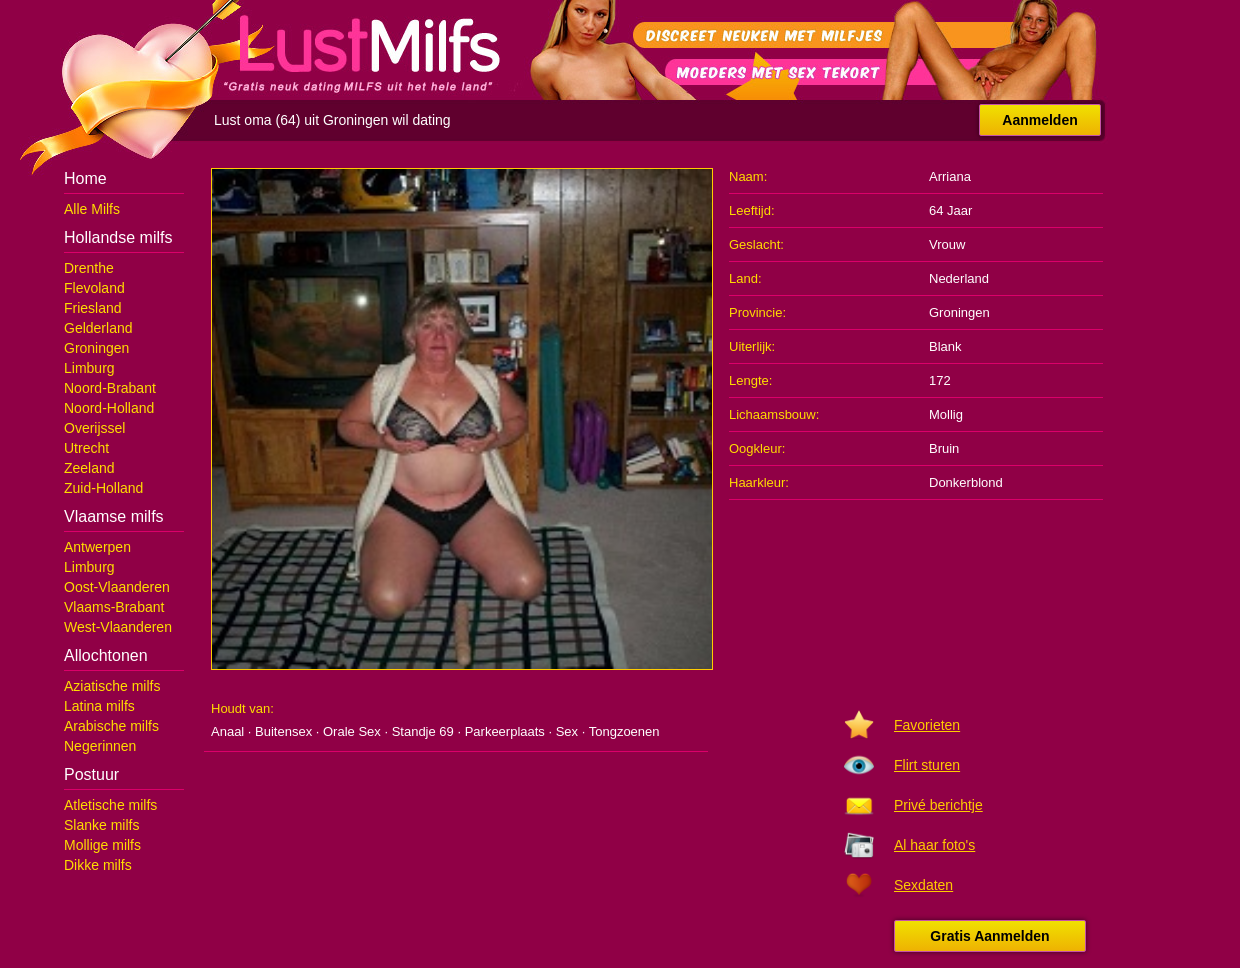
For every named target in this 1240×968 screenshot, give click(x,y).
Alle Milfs (92, 209)
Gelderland (98, 328)
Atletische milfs (110, 805)
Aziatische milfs (112, 686)
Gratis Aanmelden (989, 936)
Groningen (96, 348)
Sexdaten (923, 885)
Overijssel (94, 428)
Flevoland (94, 288)
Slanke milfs (101, 825)
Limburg (89, 368)
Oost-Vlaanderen (117, 587)
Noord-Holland (109, 408)
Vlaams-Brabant (114, 607)
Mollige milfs (102, 845)
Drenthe (89, 268)
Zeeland (89, 468)
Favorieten (927, 725)
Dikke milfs (98, 865)
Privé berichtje (938, 805)
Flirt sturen (927, 765)
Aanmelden (1039, 120)
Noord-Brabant (110, 388)
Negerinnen (100, 746)
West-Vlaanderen (118, 627)
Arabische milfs (111, 726)
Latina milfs (99, 706)
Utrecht (86, 448)
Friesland (93, 308)
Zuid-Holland (103, 488)
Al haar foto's (934, 845)
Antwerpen (97, 547)
